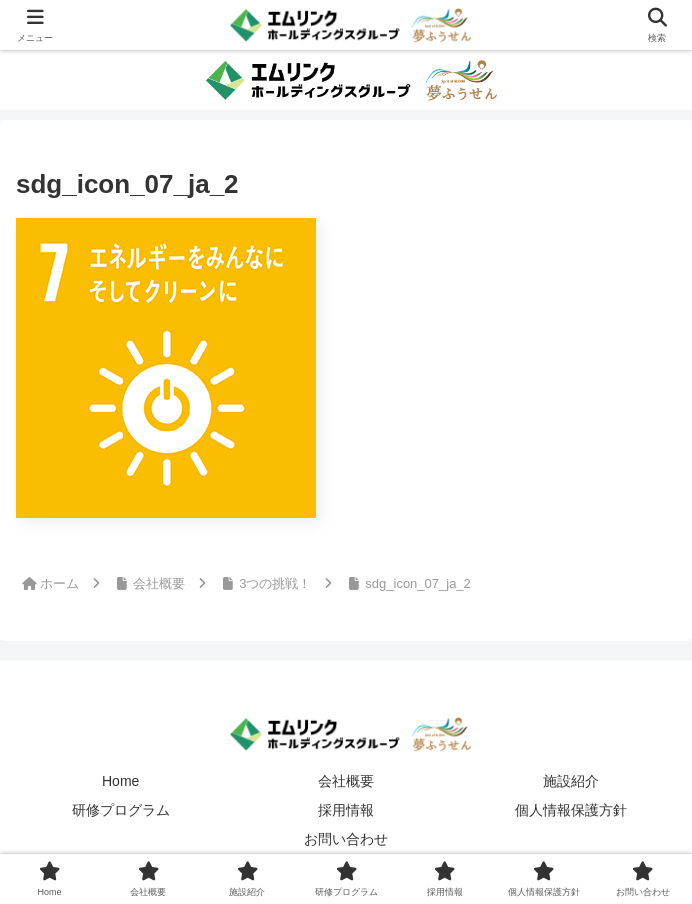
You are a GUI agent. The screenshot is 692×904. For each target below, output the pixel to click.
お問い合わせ (346, 839)
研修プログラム (121, 810)
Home (120, 781)
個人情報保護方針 (571, 810)
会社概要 (346, 781)
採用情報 (346, 810)
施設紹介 (571, 781)
